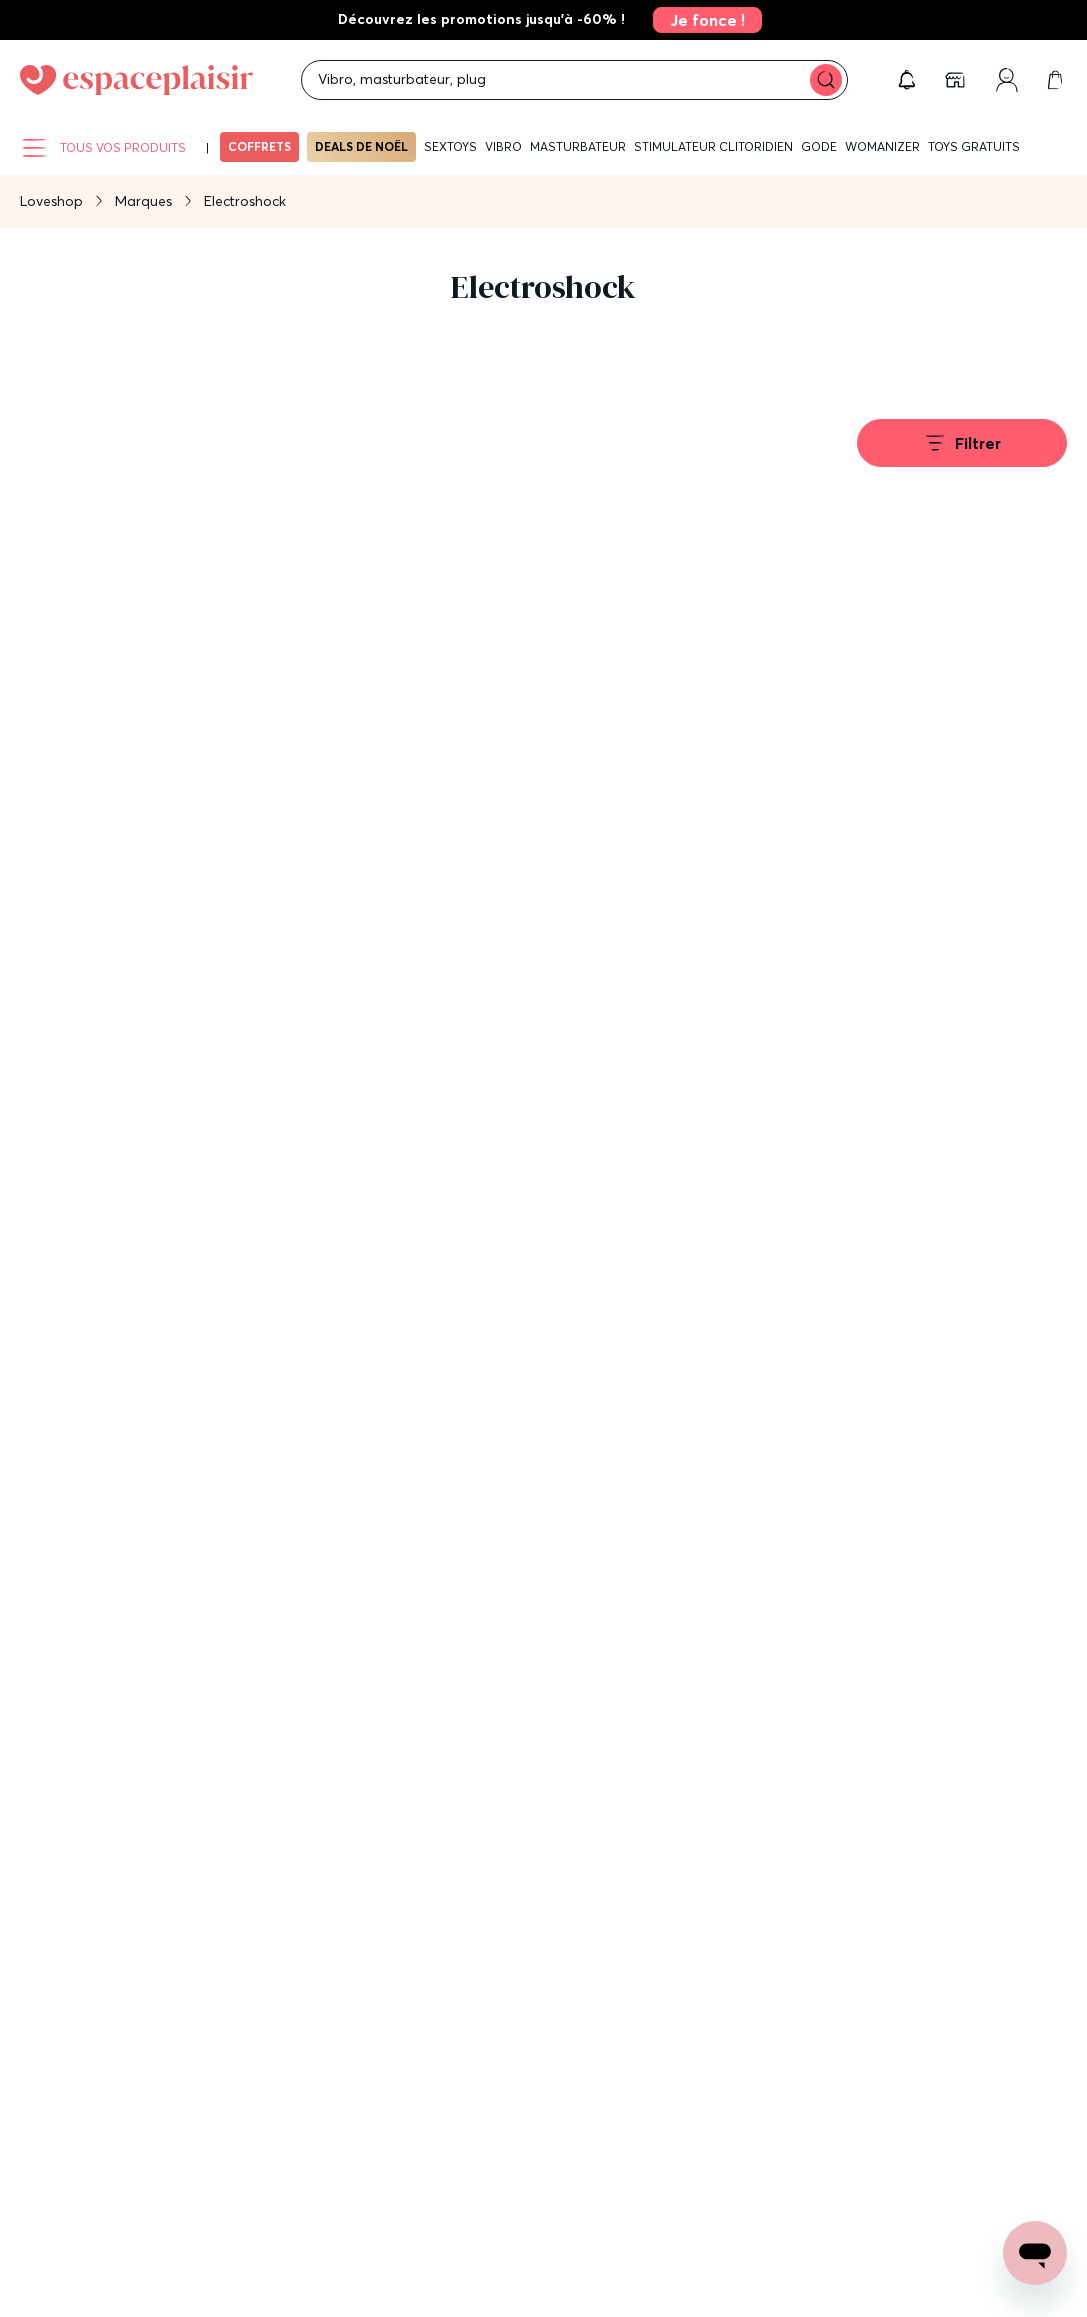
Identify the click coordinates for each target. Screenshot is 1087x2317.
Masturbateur (578, 146)
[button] (907, 80)
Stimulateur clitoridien (713, 146)
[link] (701, 20)
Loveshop (51, 201)
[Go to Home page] (136, 80)
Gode (819, 146)
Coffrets (259, 146)
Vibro (503, 146)
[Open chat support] (1035, 2253)
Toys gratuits (974, 146)
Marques (143, 201)
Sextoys (450, 146)
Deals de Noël (361, 146)
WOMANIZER (882, 146)
